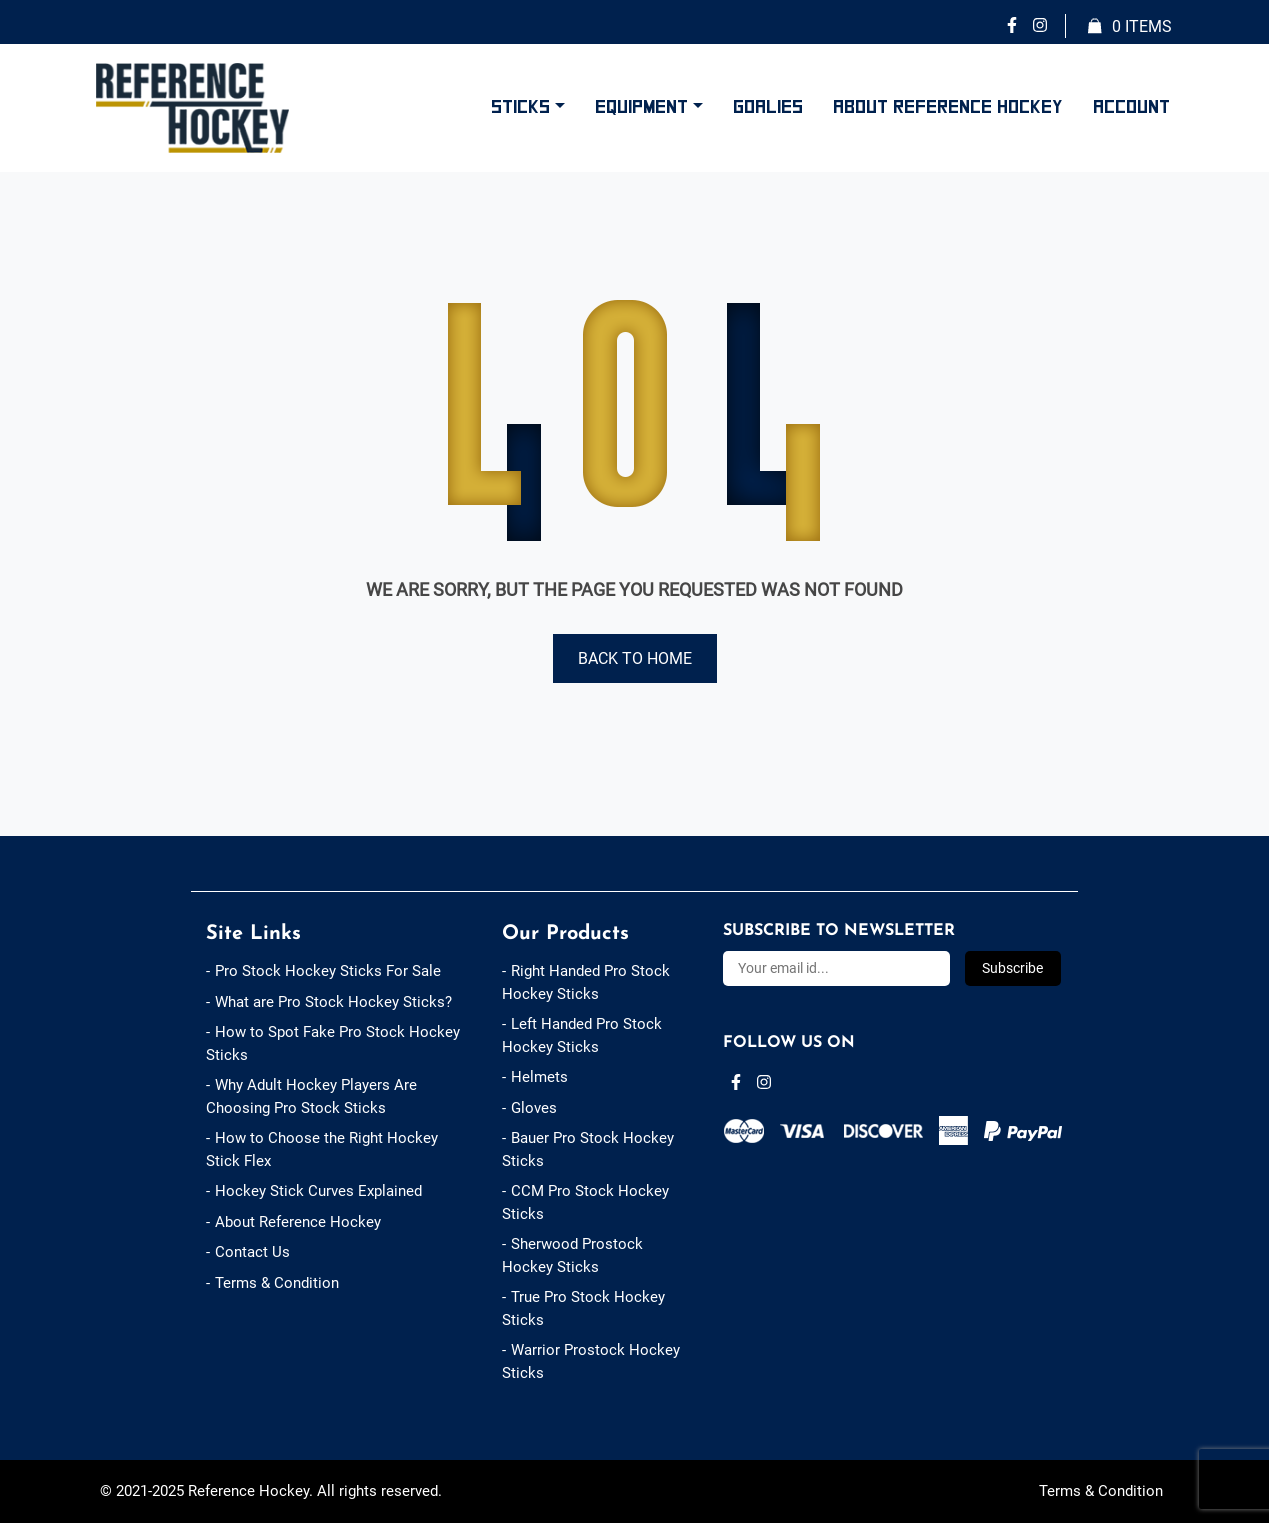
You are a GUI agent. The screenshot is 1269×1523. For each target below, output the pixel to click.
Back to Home (635, 658)
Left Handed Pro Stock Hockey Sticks (582, 1035)
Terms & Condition (277, 1283)
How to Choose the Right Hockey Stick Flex (322, 1149)
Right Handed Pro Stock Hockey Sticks (586, 982)
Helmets (539, 1077)
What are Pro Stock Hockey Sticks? (333, 1002)
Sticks (520, 107)
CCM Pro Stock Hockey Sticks (585, 1202)
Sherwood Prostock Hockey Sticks (572, 1255)
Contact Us (252, 1252)
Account (1131, 107)
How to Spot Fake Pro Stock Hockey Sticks (333, 1043)
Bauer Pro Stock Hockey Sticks (588, 1149)
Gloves (534, 1108)
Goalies (768, 107)
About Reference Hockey (948, 107)
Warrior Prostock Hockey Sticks (591, 1361)
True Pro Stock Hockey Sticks (583, 1308)
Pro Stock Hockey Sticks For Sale (328, 971)
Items (1130, 27)
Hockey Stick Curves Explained (318, 1191)
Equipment (641, 107)
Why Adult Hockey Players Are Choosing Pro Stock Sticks (311, 1096)
